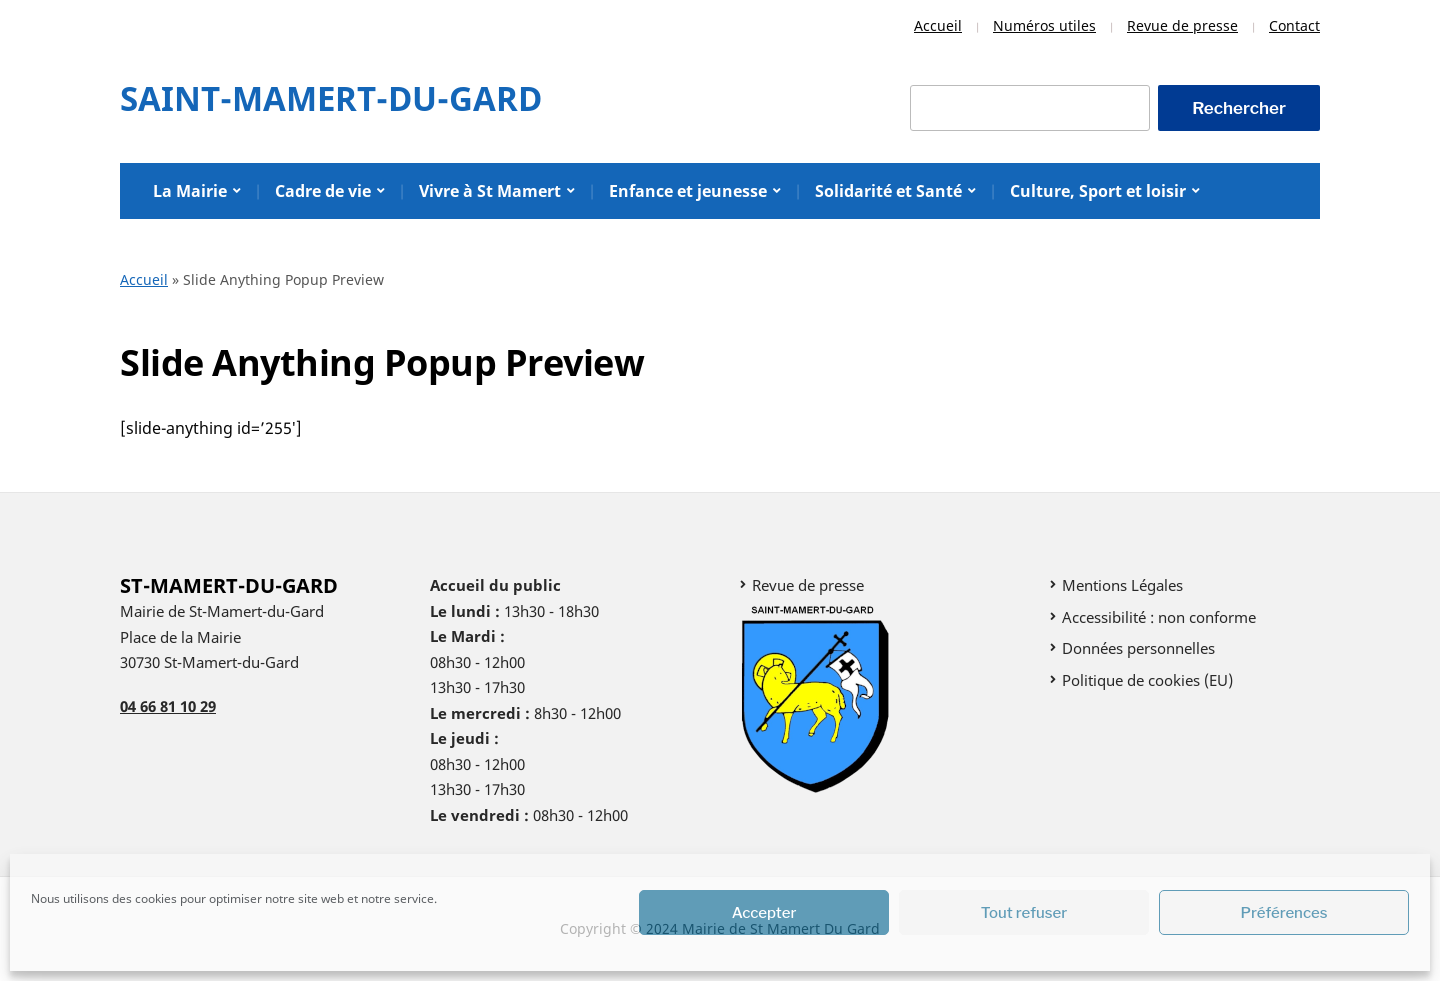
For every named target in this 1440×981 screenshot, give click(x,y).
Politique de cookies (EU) (1147, 680)
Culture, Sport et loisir (1098, 191)
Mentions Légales (1122, 585)
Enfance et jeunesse (688, 191)
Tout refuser (1024, 913)
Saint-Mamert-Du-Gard (331, 98)
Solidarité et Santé (888, 191)
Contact (1294, 25)
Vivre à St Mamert (490, 191)
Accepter (764, 913)
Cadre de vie (323, 191)
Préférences (1284, 913)
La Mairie (190, 191)
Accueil (938, 25)
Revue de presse (1182, 25)
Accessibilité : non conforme (1159, 617)
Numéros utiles (1044, 25)
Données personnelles (1138, 648)
